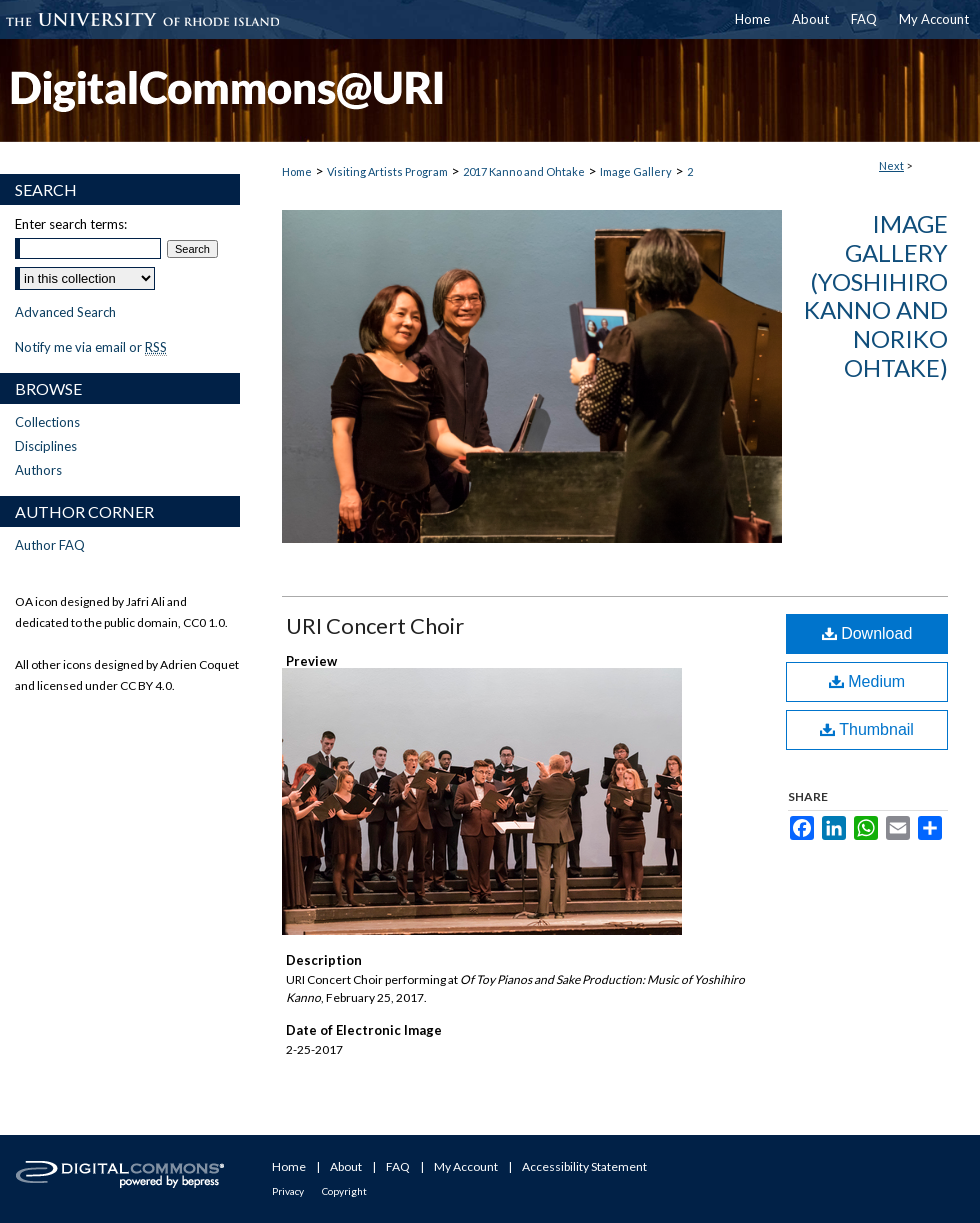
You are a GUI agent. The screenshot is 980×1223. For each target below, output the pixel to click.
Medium (867, 681)
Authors (38, 470)
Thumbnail (867, 729)
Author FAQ (50, 545)
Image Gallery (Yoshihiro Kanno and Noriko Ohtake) (876, 295)
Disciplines (46, 446)
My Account (466, 1166)
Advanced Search (65, 312)
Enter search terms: (71, 224)
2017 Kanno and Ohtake (524, 171)
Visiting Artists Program (387, 171)
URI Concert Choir (375, 625)
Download (867, 633)
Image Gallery (636, 171)
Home (297, 171)
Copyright (344, 1191)
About (346, 1166)
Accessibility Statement (584, 1166)
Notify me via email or (91, 347)
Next (891, 165)
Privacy (288, 1191)
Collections (47, 422)
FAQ (398, 1166)
